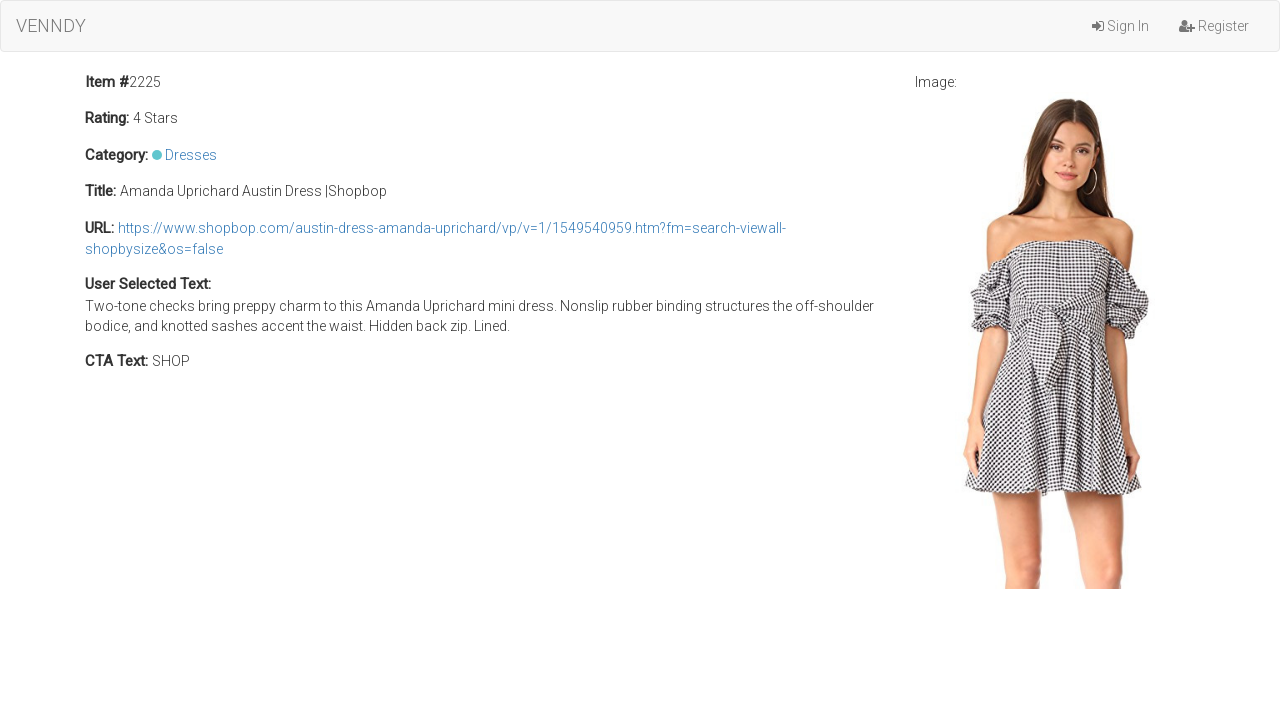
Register (1214, 26)
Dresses (191, 155)
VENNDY (51, 25)
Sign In (1120, 26)
